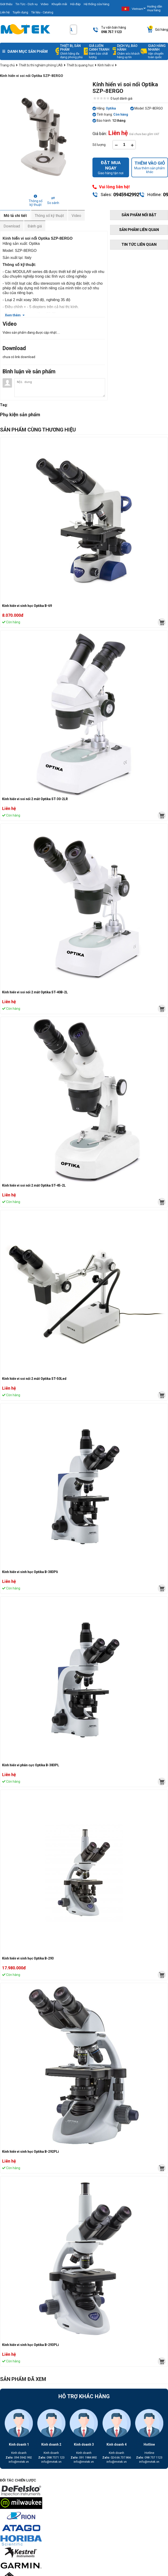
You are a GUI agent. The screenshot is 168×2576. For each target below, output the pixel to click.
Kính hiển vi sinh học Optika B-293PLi (30, 2345)
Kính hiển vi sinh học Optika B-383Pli (30, 1572)
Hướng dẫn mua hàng (154, 8)
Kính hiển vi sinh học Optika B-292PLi (30, 2151)
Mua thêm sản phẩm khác (149, 167)
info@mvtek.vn (19, 2461)
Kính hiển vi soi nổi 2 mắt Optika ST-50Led (34, 1379)
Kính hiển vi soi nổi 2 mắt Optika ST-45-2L (34, 1185)
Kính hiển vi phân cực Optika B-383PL (30, 1765)
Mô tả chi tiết (15, 215)
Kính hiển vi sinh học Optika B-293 (28, 1958)
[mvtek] (162, 622)
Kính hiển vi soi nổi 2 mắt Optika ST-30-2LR (35, 799)
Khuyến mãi (59, 4)
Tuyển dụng (20, 12)
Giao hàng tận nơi (111, 167)
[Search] (70, 30)
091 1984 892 (84, 2457)
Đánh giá (35, 226)
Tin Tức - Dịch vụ (26, 4)
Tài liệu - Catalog (42, 12)
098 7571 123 (51, 2457)
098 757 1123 (149, 2457)
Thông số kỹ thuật (49, 215)
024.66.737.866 (116, 2457)
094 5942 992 (19, 2457)
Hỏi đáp (75, 4)
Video (45, 4)
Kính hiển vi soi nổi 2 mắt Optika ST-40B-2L (35, 992)
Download (12, 226)
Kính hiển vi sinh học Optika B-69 (27, 606)
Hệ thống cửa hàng (96, 4)
